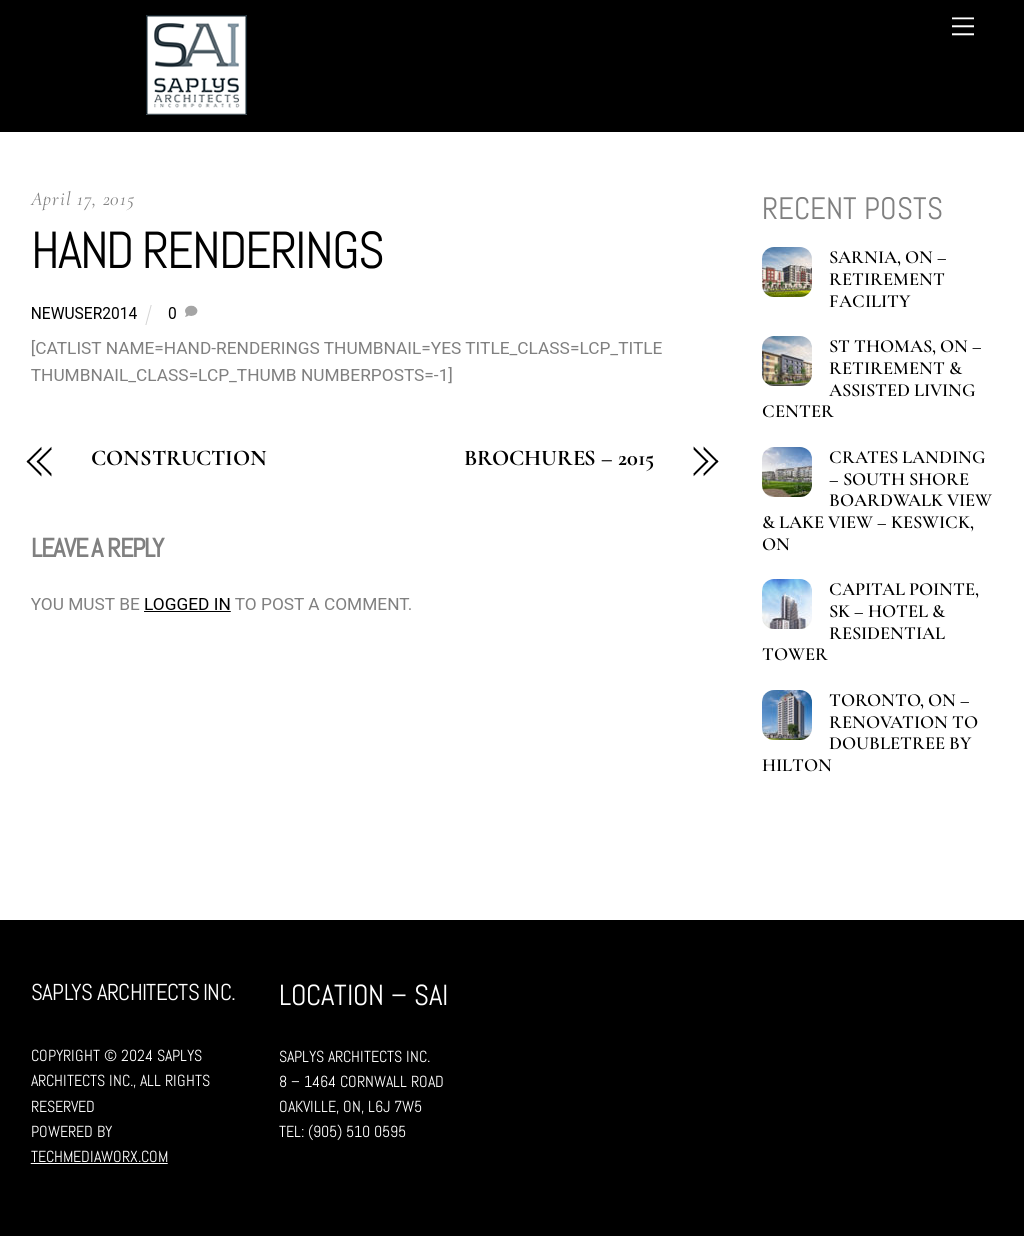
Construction (179, 458)
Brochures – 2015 (558, 458)
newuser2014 (84, 314)
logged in (187, 604)
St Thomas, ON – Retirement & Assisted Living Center (871, 379)
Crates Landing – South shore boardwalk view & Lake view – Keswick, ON (876, 501)
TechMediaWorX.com (99, 1157)
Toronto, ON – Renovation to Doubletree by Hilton (869, 733)
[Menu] (963, 26)
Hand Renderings (207, 250)
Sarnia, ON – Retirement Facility (888, 279)
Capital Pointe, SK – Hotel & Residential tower (870, 622)
